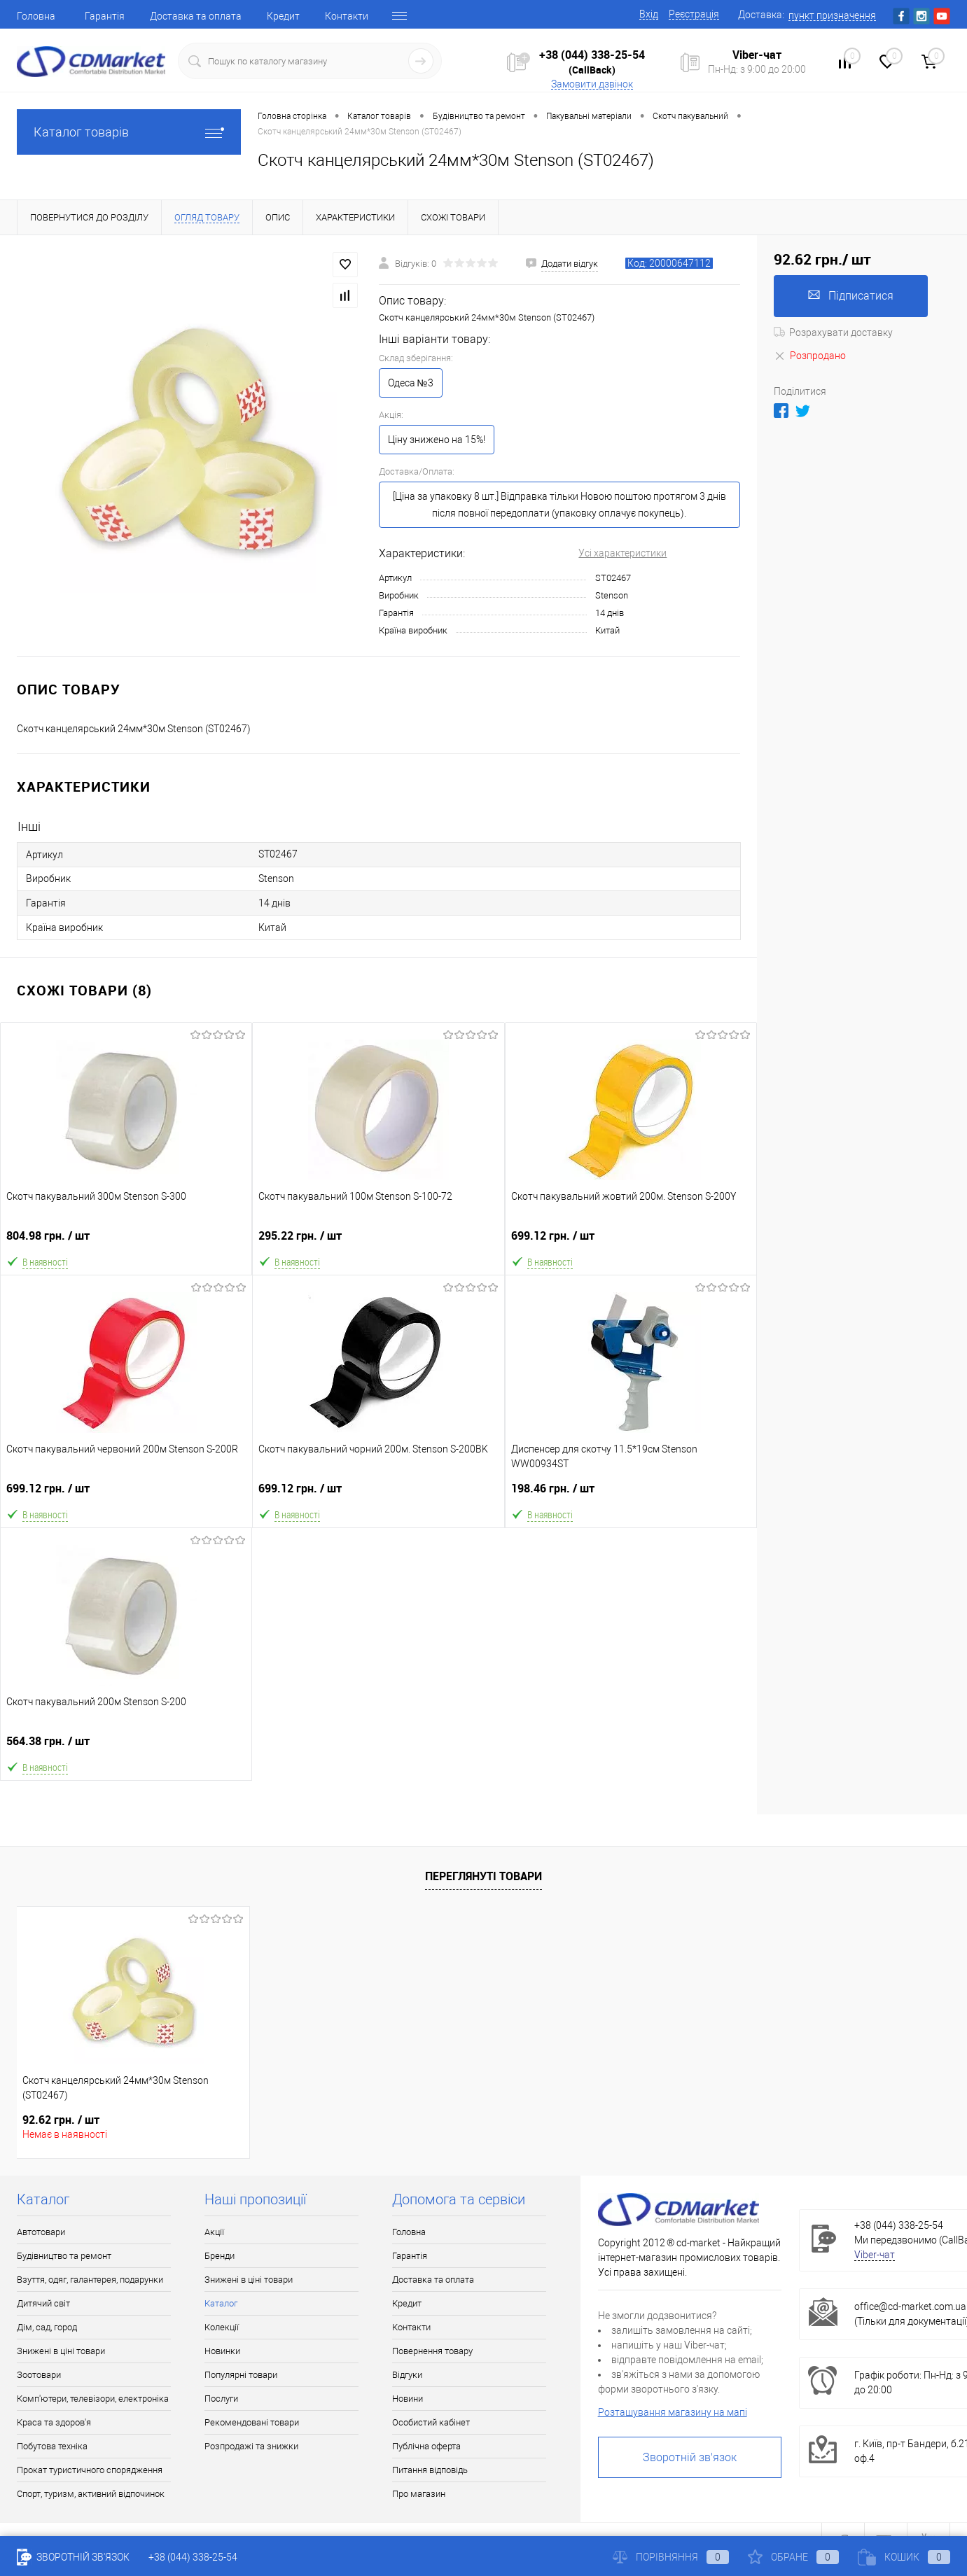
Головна (36, 16)
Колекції (221, 2327)
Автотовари (41, 2232)
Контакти (346, 16)
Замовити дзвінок (592, 84)
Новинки (222, 2351)
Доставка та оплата (196, 16)
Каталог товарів (129, 132)
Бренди (219, 2255)
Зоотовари (39, 2375)
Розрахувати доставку (833, 332)
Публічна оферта (426, 2446)
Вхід (648, 14)
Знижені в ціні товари (61, 2351)
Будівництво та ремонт (64, 2255)
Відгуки (407, 2375)
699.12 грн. (631, 1241)
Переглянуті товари (483, 1876)
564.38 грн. (126, 1747)
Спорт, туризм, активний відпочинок (91, 2493)
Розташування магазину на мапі (672, 2412)
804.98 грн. (126, 1241)
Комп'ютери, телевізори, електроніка (93, 2398)
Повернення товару (432, 2351)
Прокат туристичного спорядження (89, 2470)
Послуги (221, 2398)
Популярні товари (240, 2375)
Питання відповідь (430, 2470)
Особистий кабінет (431, 2422)
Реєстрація (694, 14)
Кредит (283, 16)
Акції (214, 2232)
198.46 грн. (631, 1494)
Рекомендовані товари (251, 2422)
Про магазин (418, 2493)
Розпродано (810, 355)
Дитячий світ (43, 2303)
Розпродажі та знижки (251, 2446)
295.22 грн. (378, 1241)
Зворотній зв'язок (690, 2457)
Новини (407, 2398)
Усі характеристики (622, 553)
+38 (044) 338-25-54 (592, 54)
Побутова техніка (52, 2446)
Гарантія (105, 16)
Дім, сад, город (47, 2327)
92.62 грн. (60, 2120)
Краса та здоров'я (54, 2422)
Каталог (220, 2303)
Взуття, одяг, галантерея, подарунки (90, 2279)
